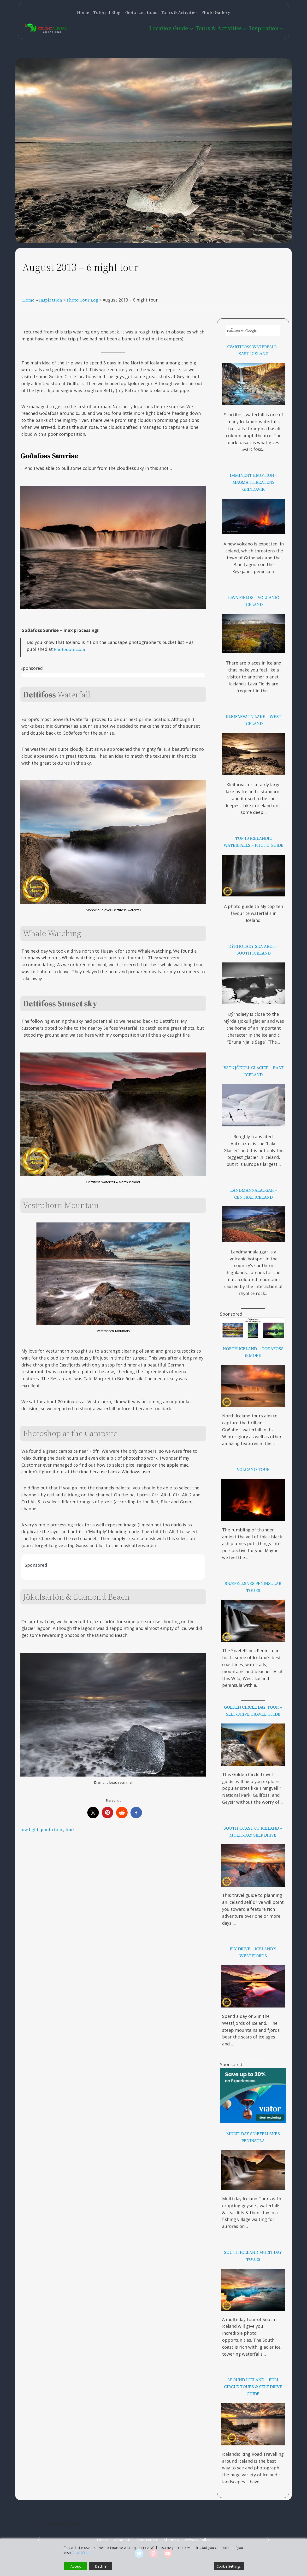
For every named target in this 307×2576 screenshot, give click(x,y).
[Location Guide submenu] (191, 28)
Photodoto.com (69, 649)
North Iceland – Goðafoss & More (253, 1352)
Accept (76, 2566)
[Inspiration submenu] (281, 28)
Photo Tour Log (82, 300)
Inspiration (264, 28)
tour (70, 1829)
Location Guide (168, 28)
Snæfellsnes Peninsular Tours (253, 1586)
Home (28, 300)
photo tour (52, 1829)
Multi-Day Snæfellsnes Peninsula (253, 2137)
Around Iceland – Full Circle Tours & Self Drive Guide (253, 2387)
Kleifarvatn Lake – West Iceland (254, 720)
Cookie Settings (229, 2566)
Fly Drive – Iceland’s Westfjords (253, 1952)
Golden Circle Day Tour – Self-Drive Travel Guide (253, 1710)
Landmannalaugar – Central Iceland (253, 1193)
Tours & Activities (218, 28)
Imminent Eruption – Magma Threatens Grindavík (253, 482)
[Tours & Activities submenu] (245, 28)
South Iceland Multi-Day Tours (253, 2255)
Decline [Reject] (100, 2566)
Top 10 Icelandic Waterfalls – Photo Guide (253, 841)
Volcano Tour (253, 1469)
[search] (247, 331)
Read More (80, 2552)
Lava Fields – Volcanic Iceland (253, 600)
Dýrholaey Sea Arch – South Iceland (253, 949)
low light (29, 1829)
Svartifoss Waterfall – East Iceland (253, 350)
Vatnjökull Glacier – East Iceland (254, 1071)
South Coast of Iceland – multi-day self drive (253, 1831)
